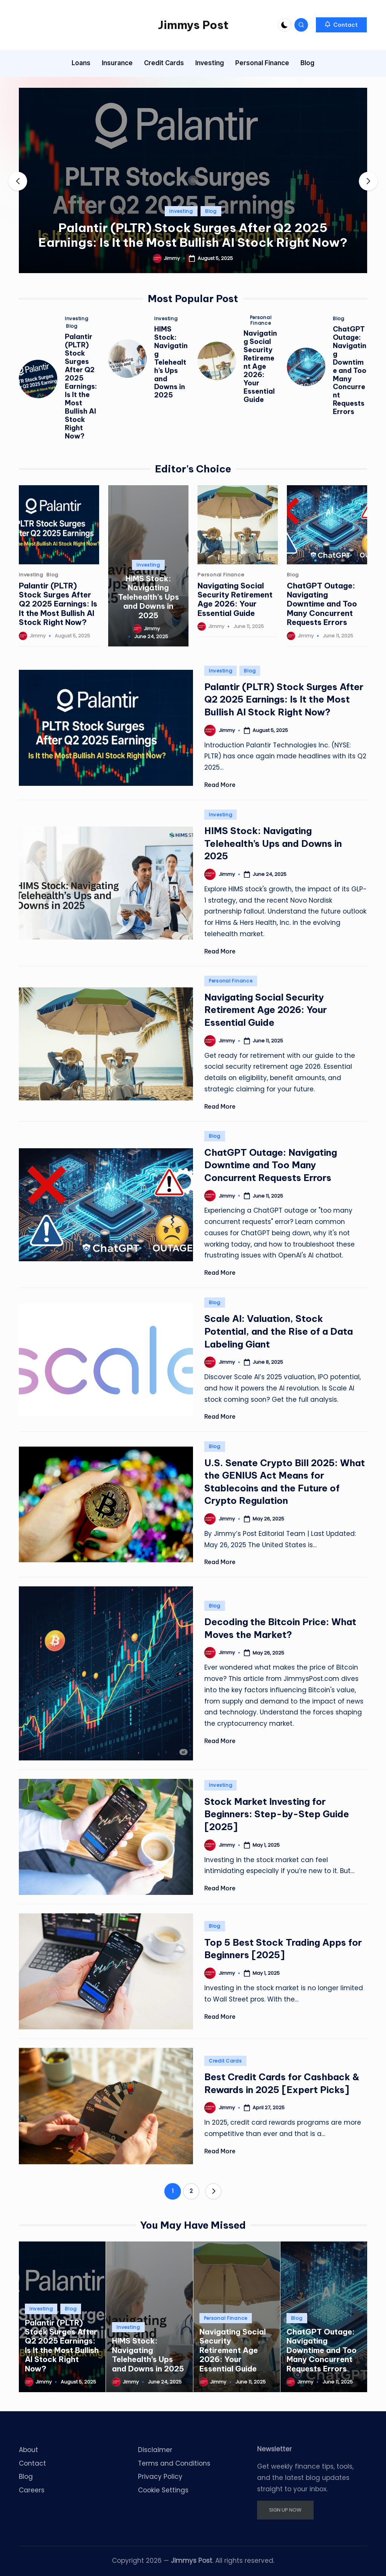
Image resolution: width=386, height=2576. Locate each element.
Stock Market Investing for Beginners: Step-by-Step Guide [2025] (276, 1814)
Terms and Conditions (174, 2463)
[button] (341, 25)
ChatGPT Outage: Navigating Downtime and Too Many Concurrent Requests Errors (349, 370)
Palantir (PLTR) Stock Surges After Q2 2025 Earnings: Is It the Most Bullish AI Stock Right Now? (193, 235)
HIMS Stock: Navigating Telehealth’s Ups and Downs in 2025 (171, 362)
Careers (31, 2490)
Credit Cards (225, 2061)
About (28, 2449)
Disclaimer (155, 2449)
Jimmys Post (193, 25)
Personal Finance (261, 320)
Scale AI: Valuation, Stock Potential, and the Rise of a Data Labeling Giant (278, 1331)
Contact (32, 2463)
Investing (181, 211)
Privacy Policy (160, 2476)
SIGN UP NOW (285, 2509)
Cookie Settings (163, 2490)
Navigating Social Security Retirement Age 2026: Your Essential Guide (260, 366)
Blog (211, 211)
